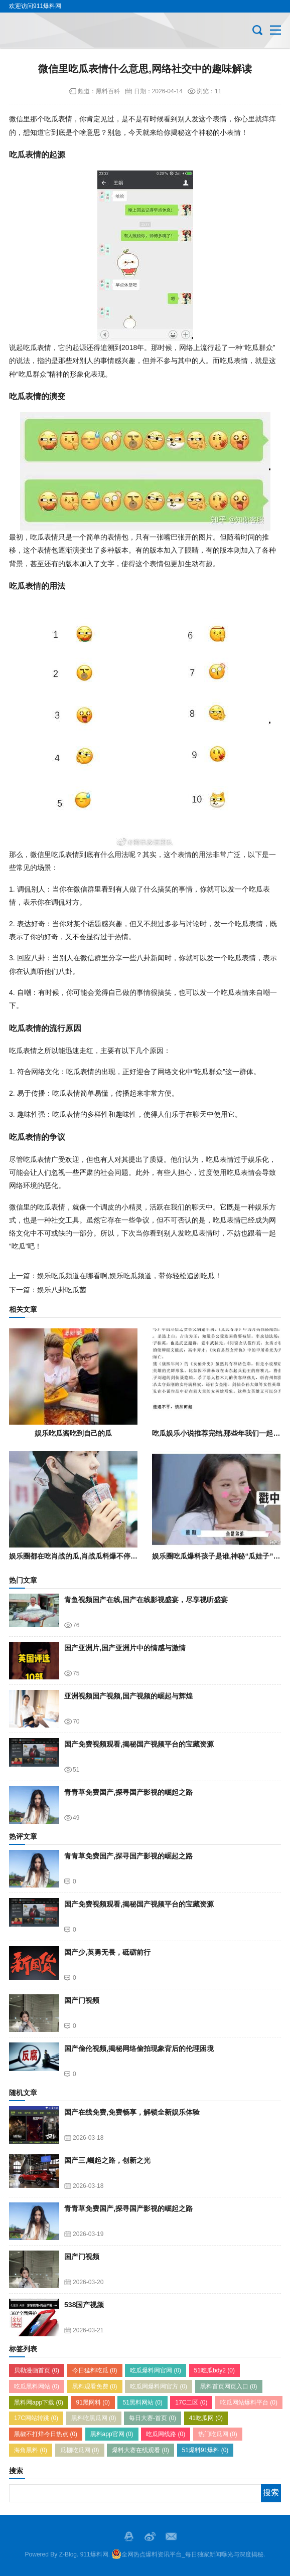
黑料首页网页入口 (228, 2386)
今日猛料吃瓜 (94, 2370)
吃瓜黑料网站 (36, 2386)
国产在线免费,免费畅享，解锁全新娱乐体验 (132, 2112)
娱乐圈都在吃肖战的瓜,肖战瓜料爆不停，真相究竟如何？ (98, 1556)
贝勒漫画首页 (36, 2370)
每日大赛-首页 (152, 2418)
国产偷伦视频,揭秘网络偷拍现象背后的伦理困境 (139, 2048)
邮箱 (171, 2536)
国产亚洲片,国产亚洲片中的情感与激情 (125, 1648)
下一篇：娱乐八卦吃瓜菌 (47, 1290)
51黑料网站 (142, 2402)
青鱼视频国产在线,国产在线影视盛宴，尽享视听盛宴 (146, 1600)
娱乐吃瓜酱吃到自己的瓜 (73, 1433)
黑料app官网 (111, 2434)
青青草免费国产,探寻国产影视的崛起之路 (128, 1792)
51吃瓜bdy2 (214, 2370)
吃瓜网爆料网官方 (158, 2386)
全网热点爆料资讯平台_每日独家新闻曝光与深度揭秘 (187, 2554)
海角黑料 (30, 2450)
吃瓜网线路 (165, 2434)
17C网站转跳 (36, 2418)
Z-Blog (68, 2554)
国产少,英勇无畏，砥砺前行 (107, 1952)
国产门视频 (81, 2000)
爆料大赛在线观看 (140, 2450)
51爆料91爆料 (205, 2450)
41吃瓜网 (206, 2418)
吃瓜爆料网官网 (155, 2370)
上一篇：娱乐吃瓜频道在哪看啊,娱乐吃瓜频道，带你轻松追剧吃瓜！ (115, 1276)
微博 (150, 2536)
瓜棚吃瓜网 (79, 2450)
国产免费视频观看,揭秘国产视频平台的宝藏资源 (139, 1744)
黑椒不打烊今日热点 (45, 2434)
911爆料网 (94, 2554)
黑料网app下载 (38, 2402)
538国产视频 (84, 2305)
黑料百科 (108, 91)
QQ (128, 2536)
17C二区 (191, 2402)
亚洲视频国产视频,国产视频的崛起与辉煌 (128, 1696)
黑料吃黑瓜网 (93, 2418)
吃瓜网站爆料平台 (248, 2402)
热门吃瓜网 (217, 2434)
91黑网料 (93, 2402)
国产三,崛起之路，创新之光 (107, 2160)
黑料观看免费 (94, 2386)
